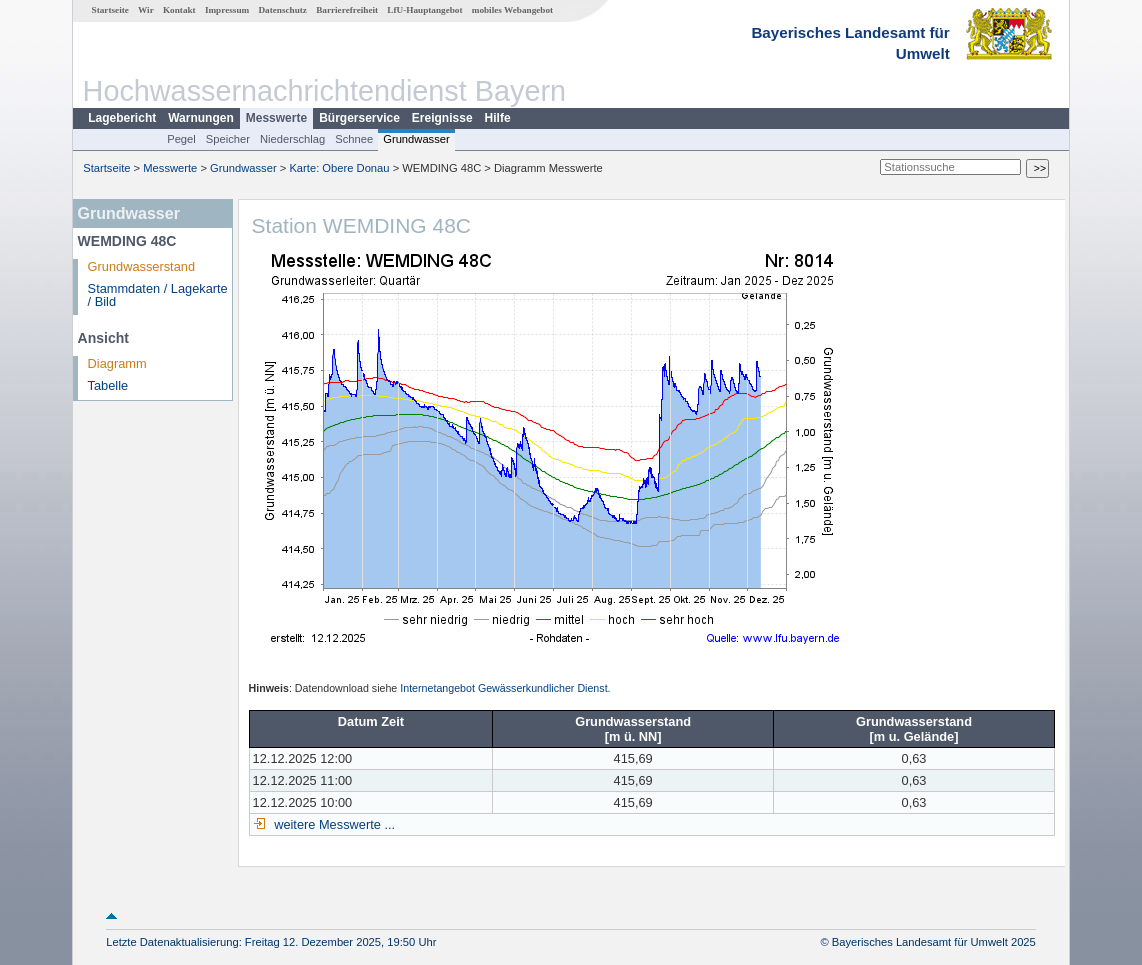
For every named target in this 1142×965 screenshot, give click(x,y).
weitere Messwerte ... (333, 824)
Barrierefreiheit (347, 10)
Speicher (228, 139)
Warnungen (201, 118)
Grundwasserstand (141, 266)
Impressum (227, 10)
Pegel (181, 139)
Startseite (110, 10)
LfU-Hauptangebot (424, 10)
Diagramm (117, 363)
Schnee (354, 139)
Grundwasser (416, 139)
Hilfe (498, 118)
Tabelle (108, 385)
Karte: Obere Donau (339, 168)
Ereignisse (442, 118)
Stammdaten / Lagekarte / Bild (158, 295)
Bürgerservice (359, 118)
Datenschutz (282, 10)
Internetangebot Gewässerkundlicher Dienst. (505, 688)
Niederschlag (292, 139)
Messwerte (276, 118)
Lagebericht (122, 118)
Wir (146, 10)
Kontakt (179, 10)
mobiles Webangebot (512, 10)
